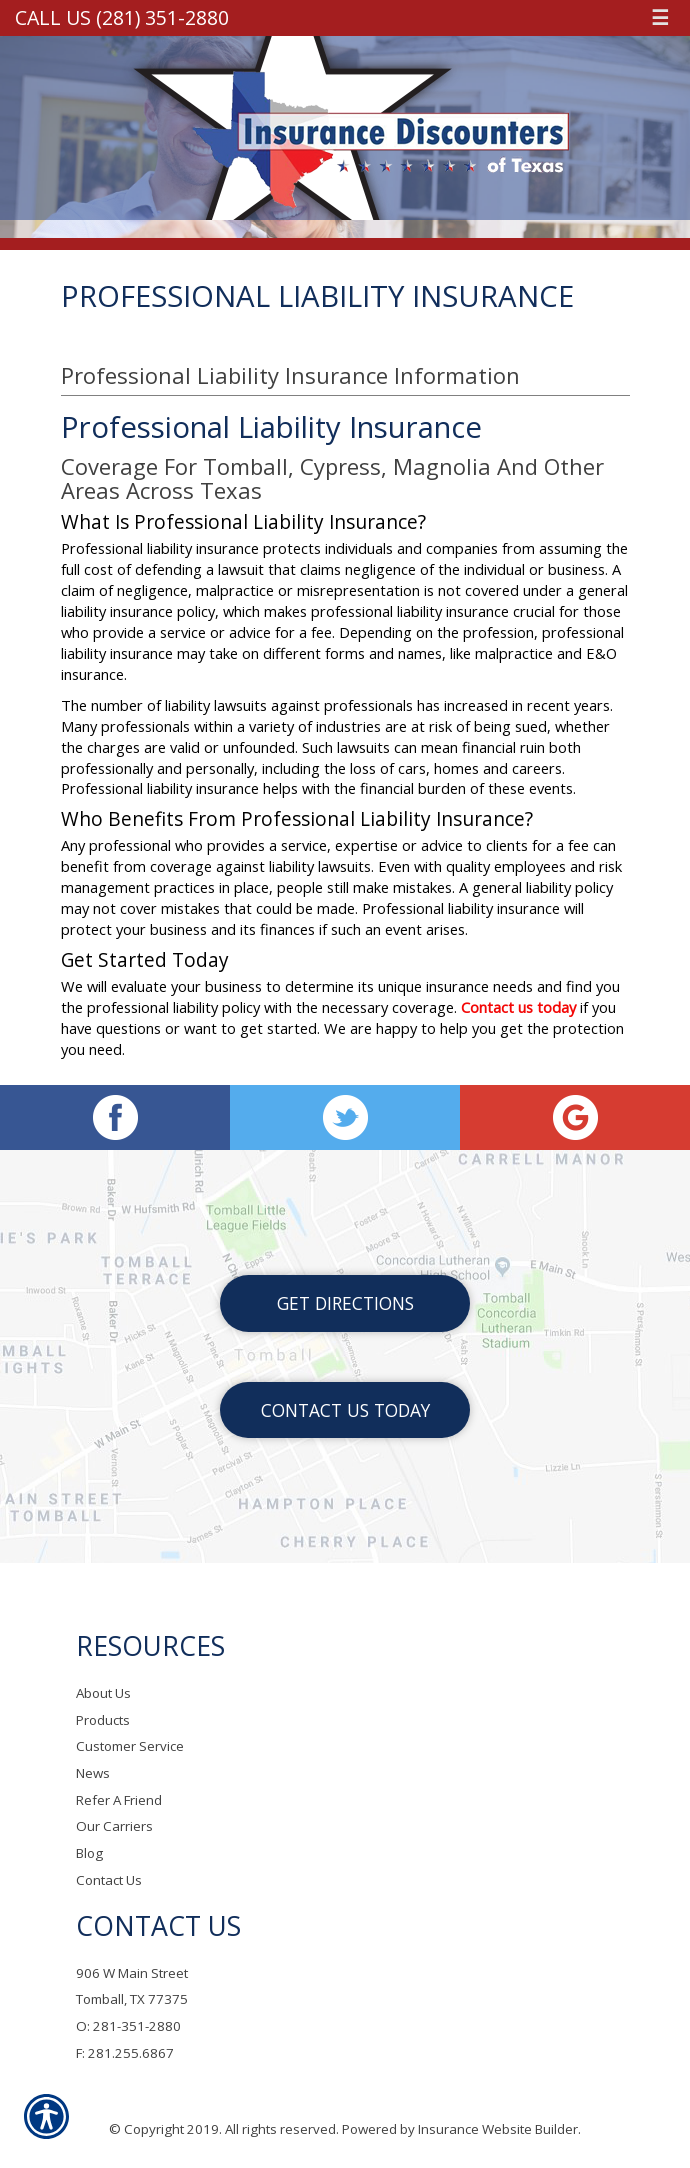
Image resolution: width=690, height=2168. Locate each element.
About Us (103, 1693)
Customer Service (130, 1746)
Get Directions (345, 1303)
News (93, 1773)
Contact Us (109, 1880)
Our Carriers (114, 1826)
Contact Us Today (345, 1410)
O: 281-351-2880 (128, 2026)
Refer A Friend (119, 1800)
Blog (89, 1853)
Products (103, 1720)
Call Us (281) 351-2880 (122, 17)
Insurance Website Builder (498, 2129)
